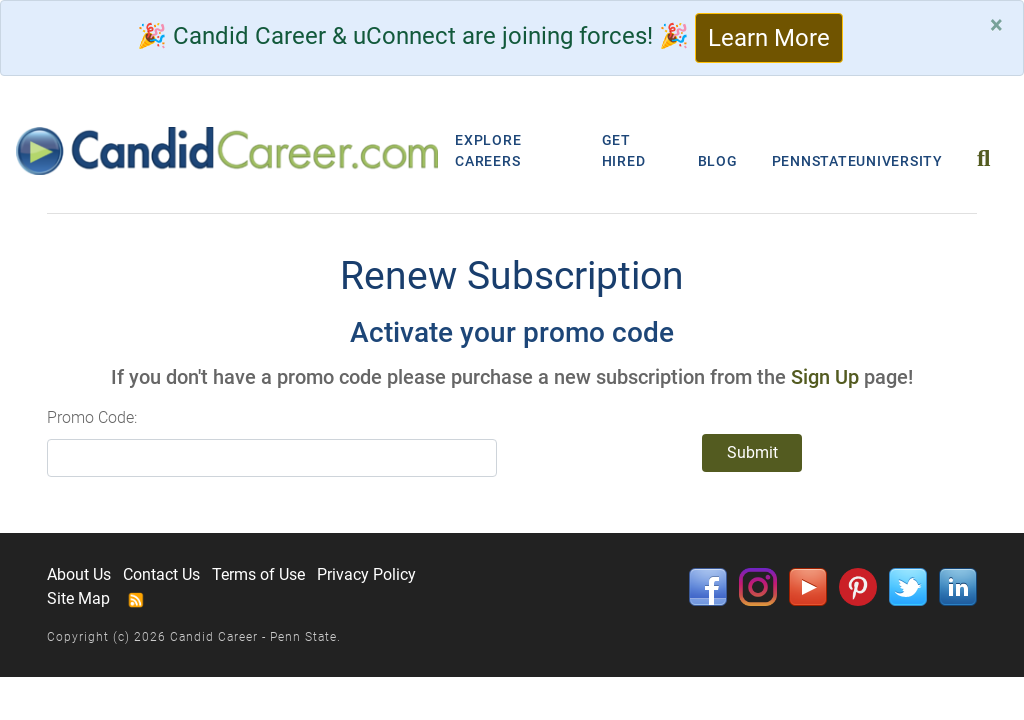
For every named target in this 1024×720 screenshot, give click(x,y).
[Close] (996, 25)
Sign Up (825, 377)
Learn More (769, 38)
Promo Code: (92, 417)
